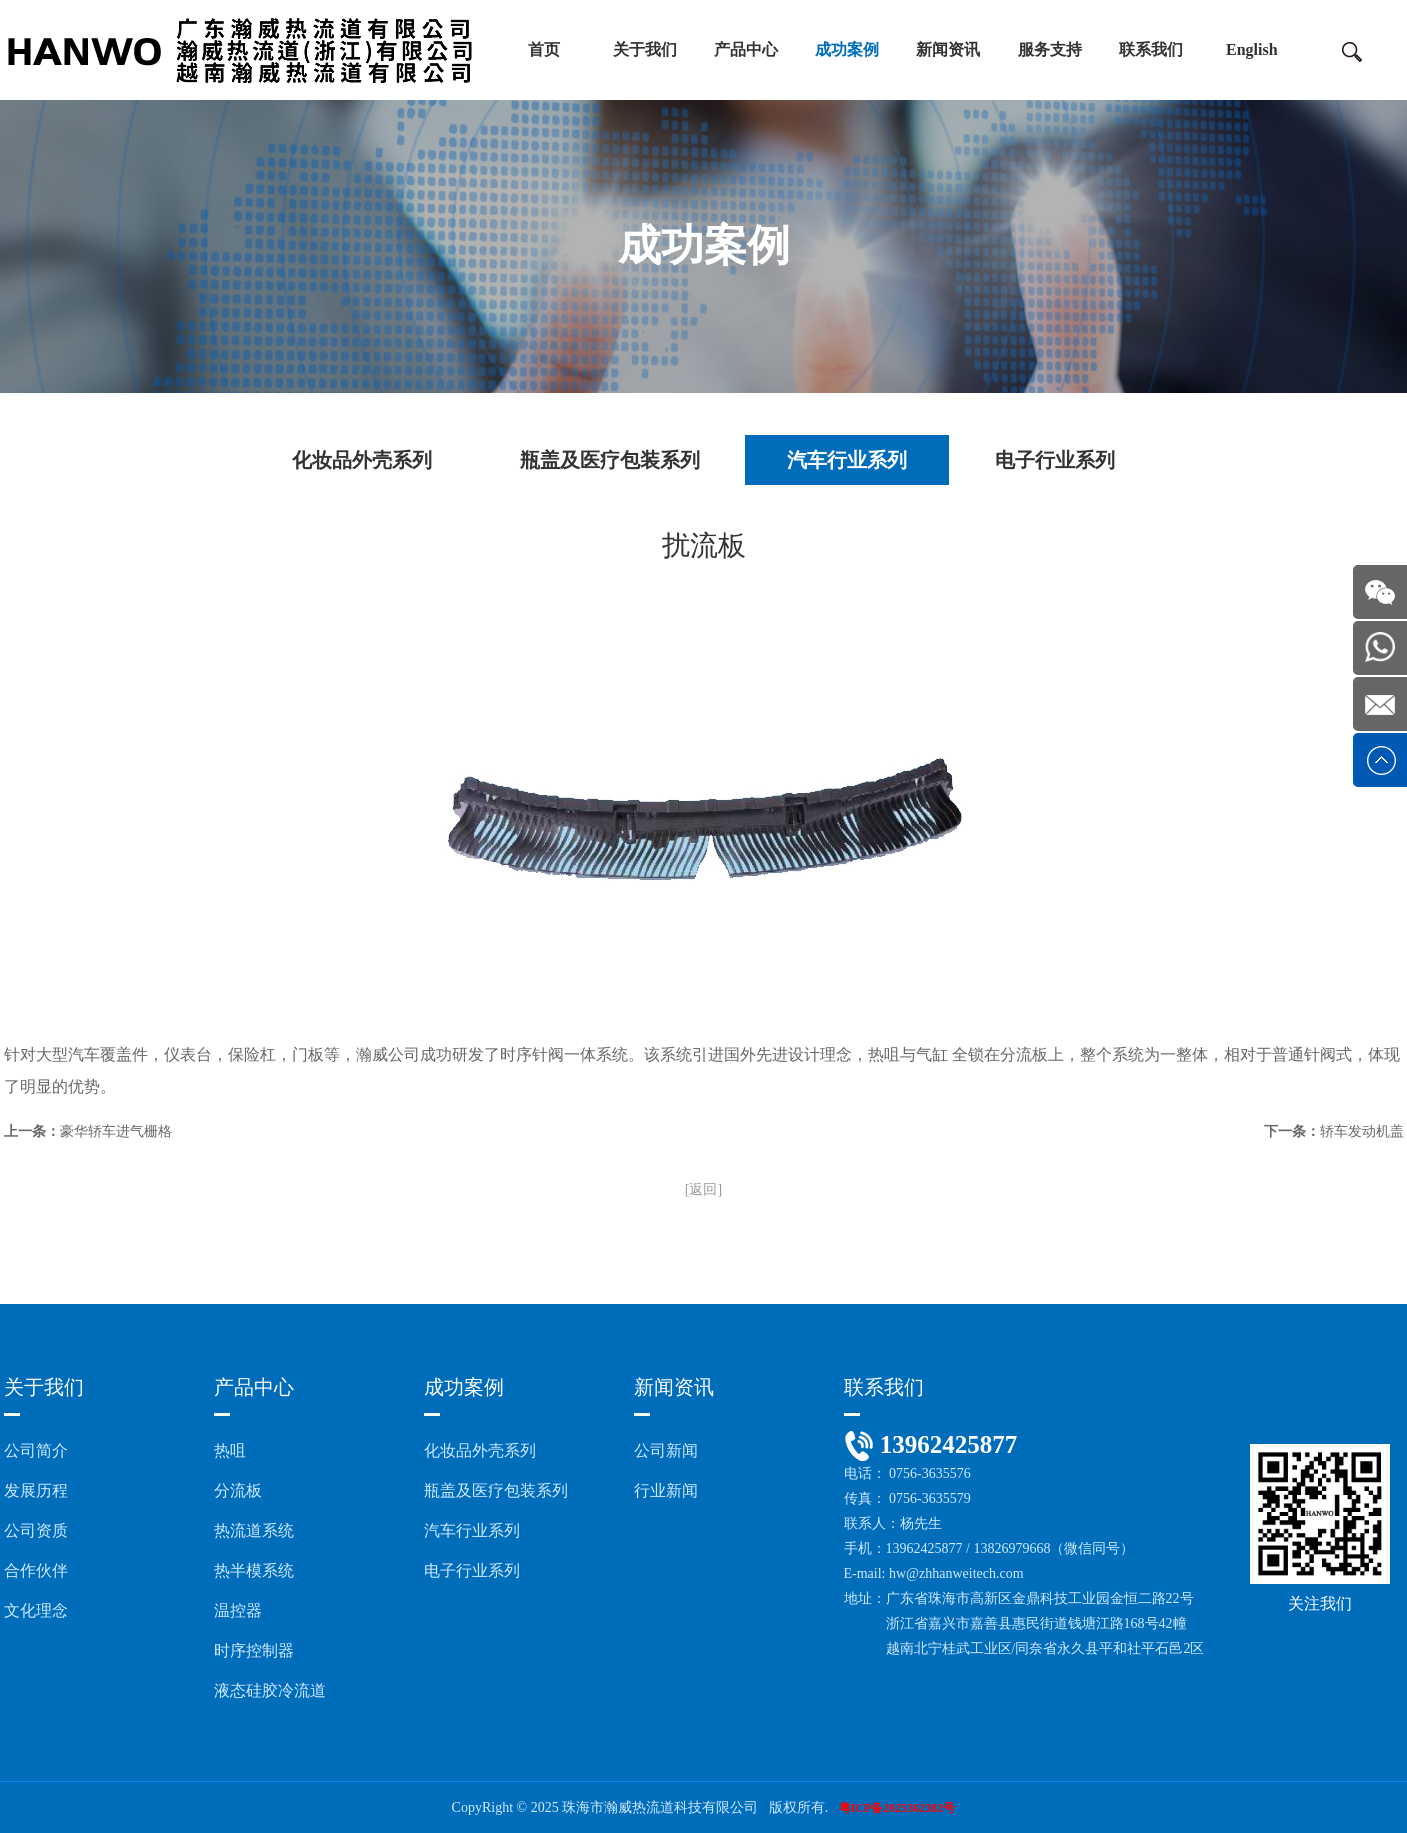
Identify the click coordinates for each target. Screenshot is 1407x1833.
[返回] (703, 1189)
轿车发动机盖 (1362, 1131)
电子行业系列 (1055, 460)
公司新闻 (666, 1450)
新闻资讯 (948, 49)
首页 (544, 49)
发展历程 (36, 1490)
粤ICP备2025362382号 (897, 1808)
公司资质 (36, 1530)
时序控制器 (254, 1650)
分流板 (238, 1490)
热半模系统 (254, 1570)
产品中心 (746, 49)
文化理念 (36, 1610)
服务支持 (1050, 49)
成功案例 (847, 49)
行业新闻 (666, 1490)
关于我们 (645, 49)
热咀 (230, 1450)
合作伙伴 (36, 1570)
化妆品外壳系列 (362, 460)
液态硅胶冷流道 (270, 1690)
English (1252, 49)
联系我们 (1151, 49)
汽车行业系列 (847, 460)
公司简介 (36, 1450)
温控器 (238, 1610)
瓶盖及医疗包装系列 (610, 460)
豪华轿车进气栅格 (116, 1131)
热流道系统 (254, 1530)
